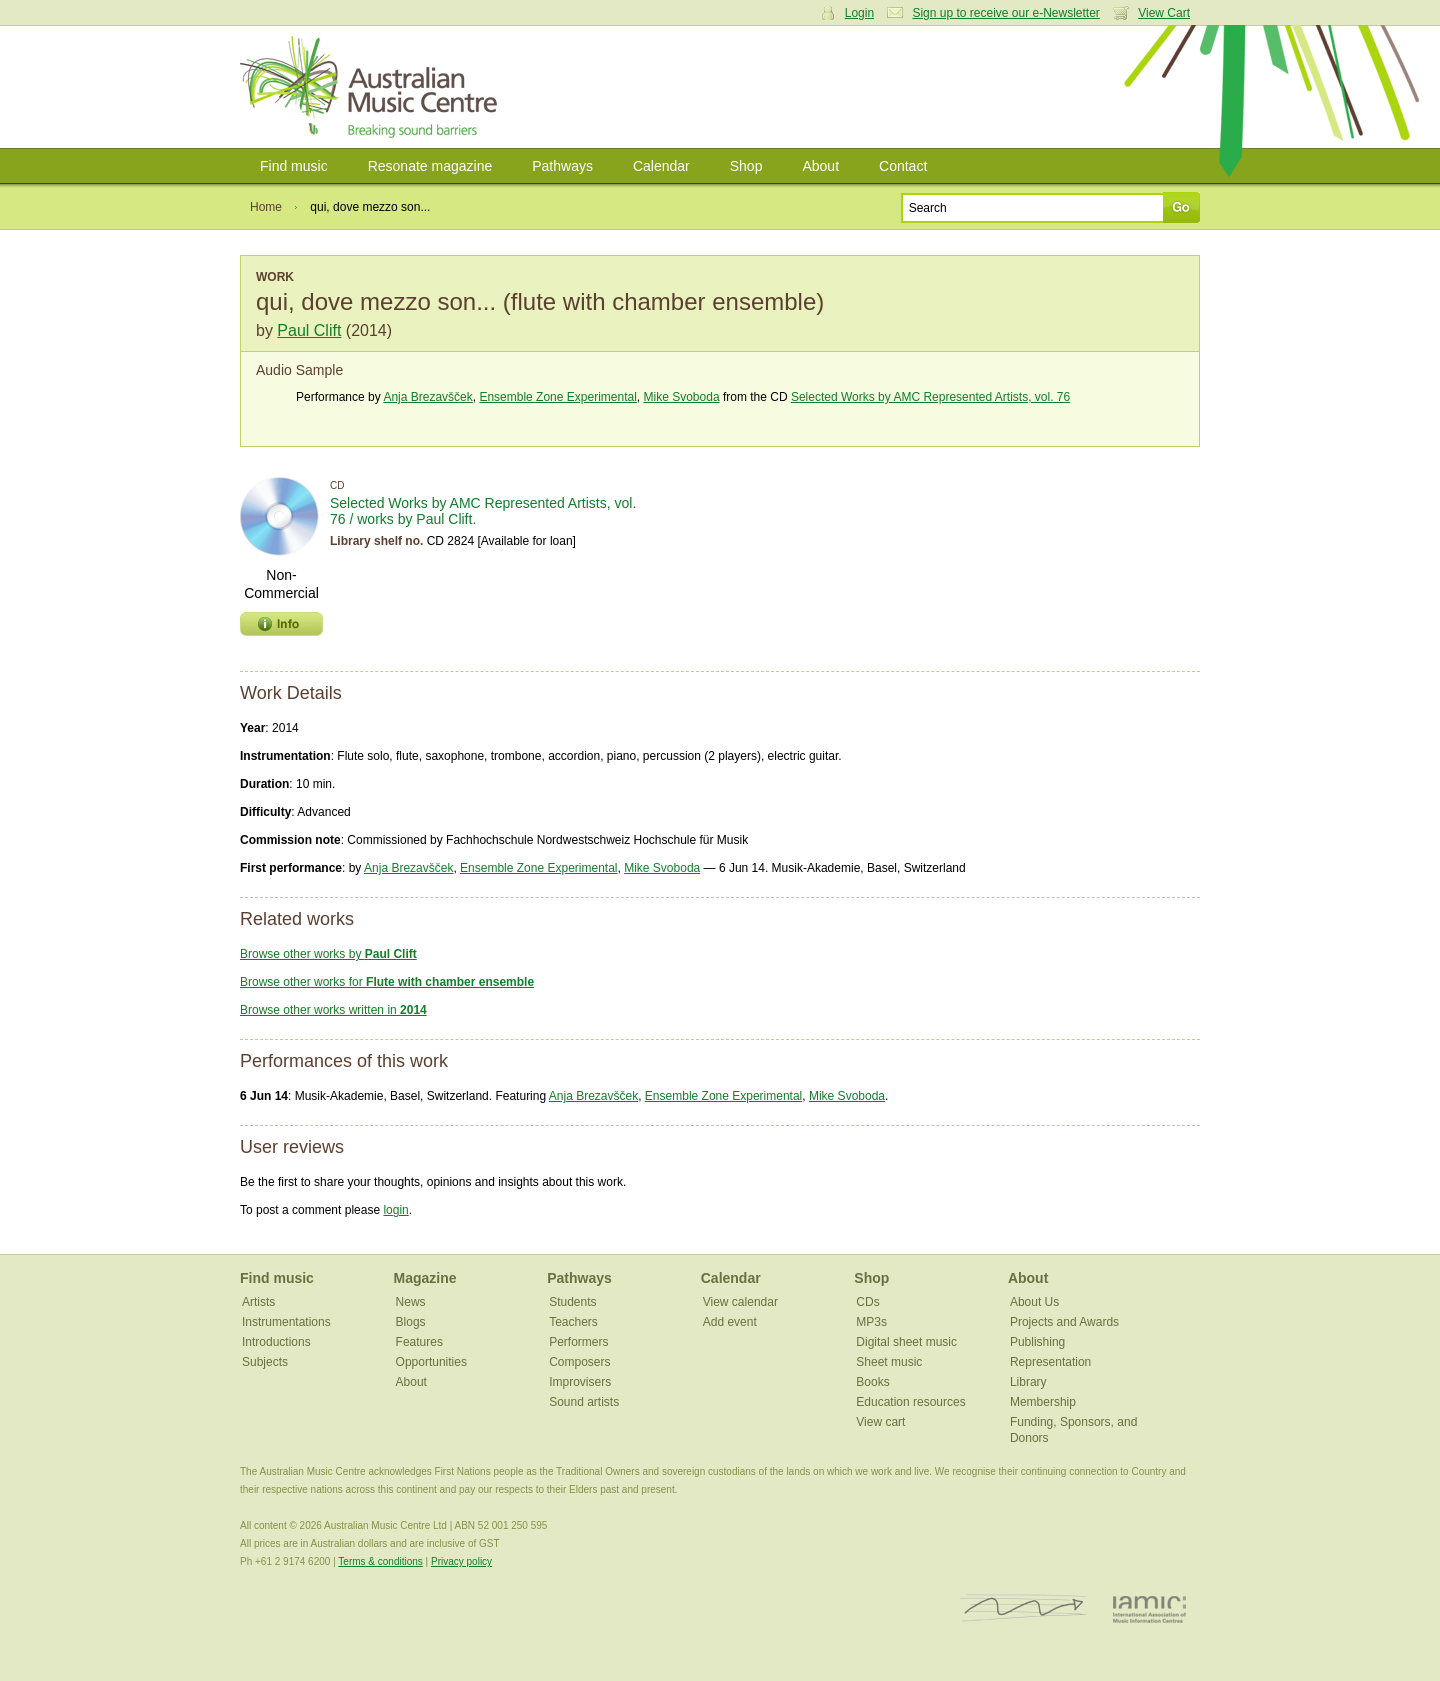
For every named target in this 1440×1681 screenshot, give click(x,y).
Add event (730, 1322)
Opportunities (431, 1362)
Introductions (276, 1342)
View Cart (1164, 13)
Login (859, 13)
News (411, 1302)
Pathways (562, 166)
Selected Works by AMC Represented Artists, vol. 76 (930, 397)
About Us (1034, 1302)
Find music (294, 166)
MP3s (871, 1322)
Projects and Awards (1064, 1322)
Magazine (425, 1278)
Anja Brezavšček (427, 397)
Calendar (661, 166)
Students (572, 1302)
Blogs (411, 1322)
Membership (1043, 1402)
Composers (579, 1362)
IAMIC (1149, 1608)
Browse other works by (328, 954)
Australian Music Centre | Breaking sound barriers (372, 87)
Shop (746, 166)
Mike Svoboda (682, 397)
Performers (578, 1342)
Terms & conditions (380, 1561)
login (395, 1210)
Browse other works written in (333, 1010)
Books (872, 1382)
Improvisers (580, 1382)
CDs (867, 1302)
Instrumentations (286, 1322)
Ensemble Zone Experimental (557, 397)
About (820, 166)
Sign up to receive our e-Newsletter (1005, 13)
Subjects (265, 1362)
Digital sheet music (906, 1342)
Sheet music (889, 1362)
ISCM (1023, 1608)
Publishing (1037, 1342)
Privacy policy (461, 1561)
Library (1028, 1382)
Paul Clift (309, 330)
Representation (1050, 1362)
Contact (903, 166)
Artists (258, 1302)
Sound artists (584, 1402)
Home (266, 207)
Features (419, 1342)
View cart (880, 1422)
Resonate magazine (430, 166)
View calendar (740, 1302)
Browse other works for (387, 982)
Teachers (573, 1322)
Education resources (910, 1402)
